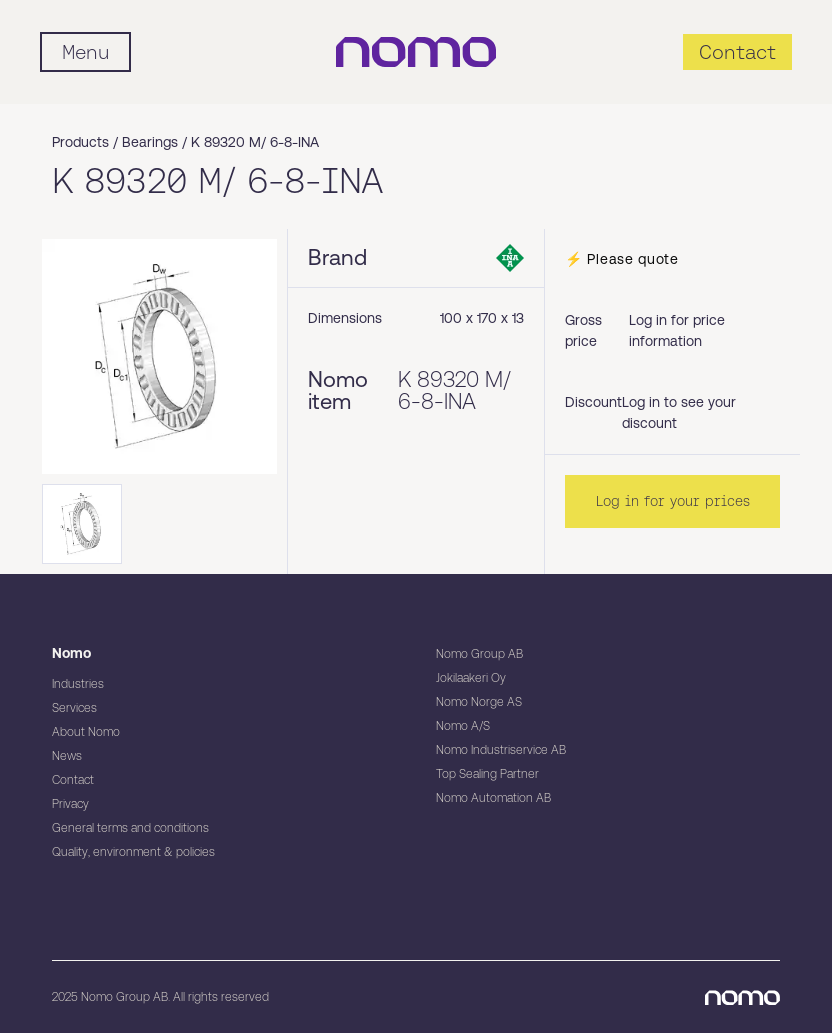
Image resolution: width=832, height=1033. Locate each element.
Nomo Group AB (479, 654)
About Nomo (86, 732)
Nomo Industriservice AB (501, 750)
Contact (73, 780)
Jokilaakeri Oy (471, 678)
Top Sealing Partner (487, 774)
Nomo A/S (463, 726)
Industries (78, 684)
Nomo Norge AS (479, 702)
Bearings (150, 142)
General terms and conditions (130, 828)
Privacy (70, 804)
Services (74, 708)
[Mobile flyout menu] (85, 52)
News (67, 756)
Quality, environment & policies (133, 852)
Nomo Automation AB (493, 798)
